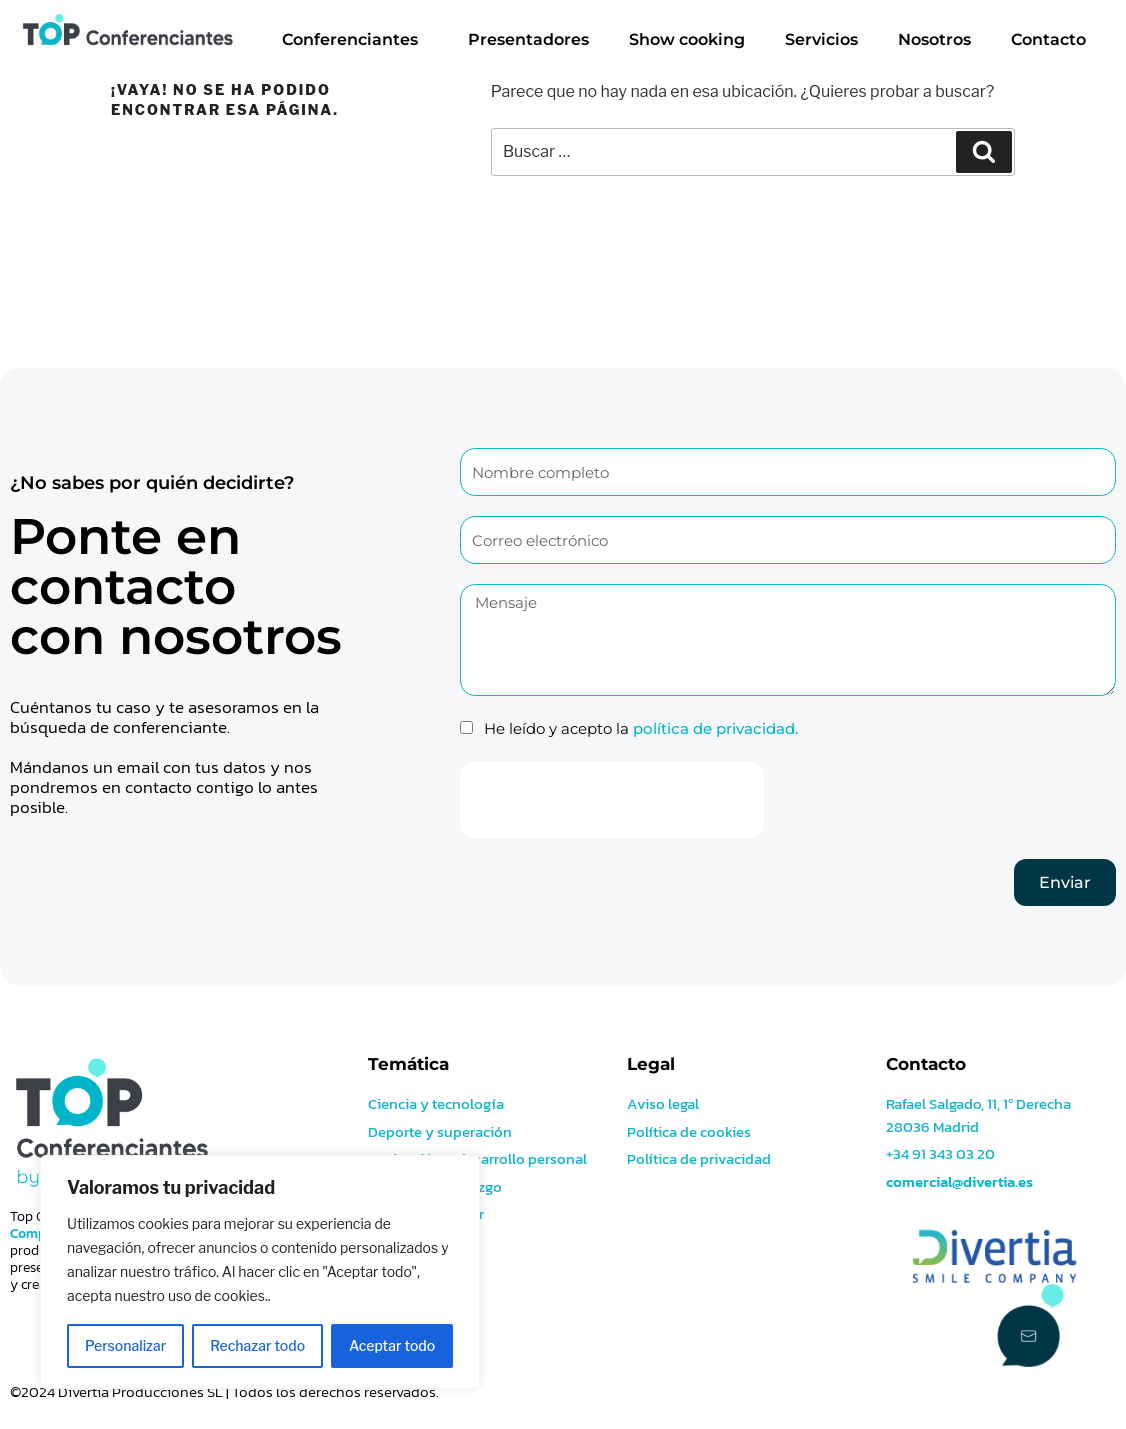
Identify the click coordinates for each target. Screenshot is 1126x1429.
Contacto (1048, 39)
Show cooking (687, 39)
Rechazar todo (257, 1345)
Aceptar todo (392, 1345)
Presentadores (528, 39)
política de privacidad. (715, 728)
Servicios (821, 39)
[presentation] (612, 800)
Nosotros (934, 39)
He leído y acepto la (641, 728)
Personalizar (125, 1345)
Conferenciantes (355, 40)
